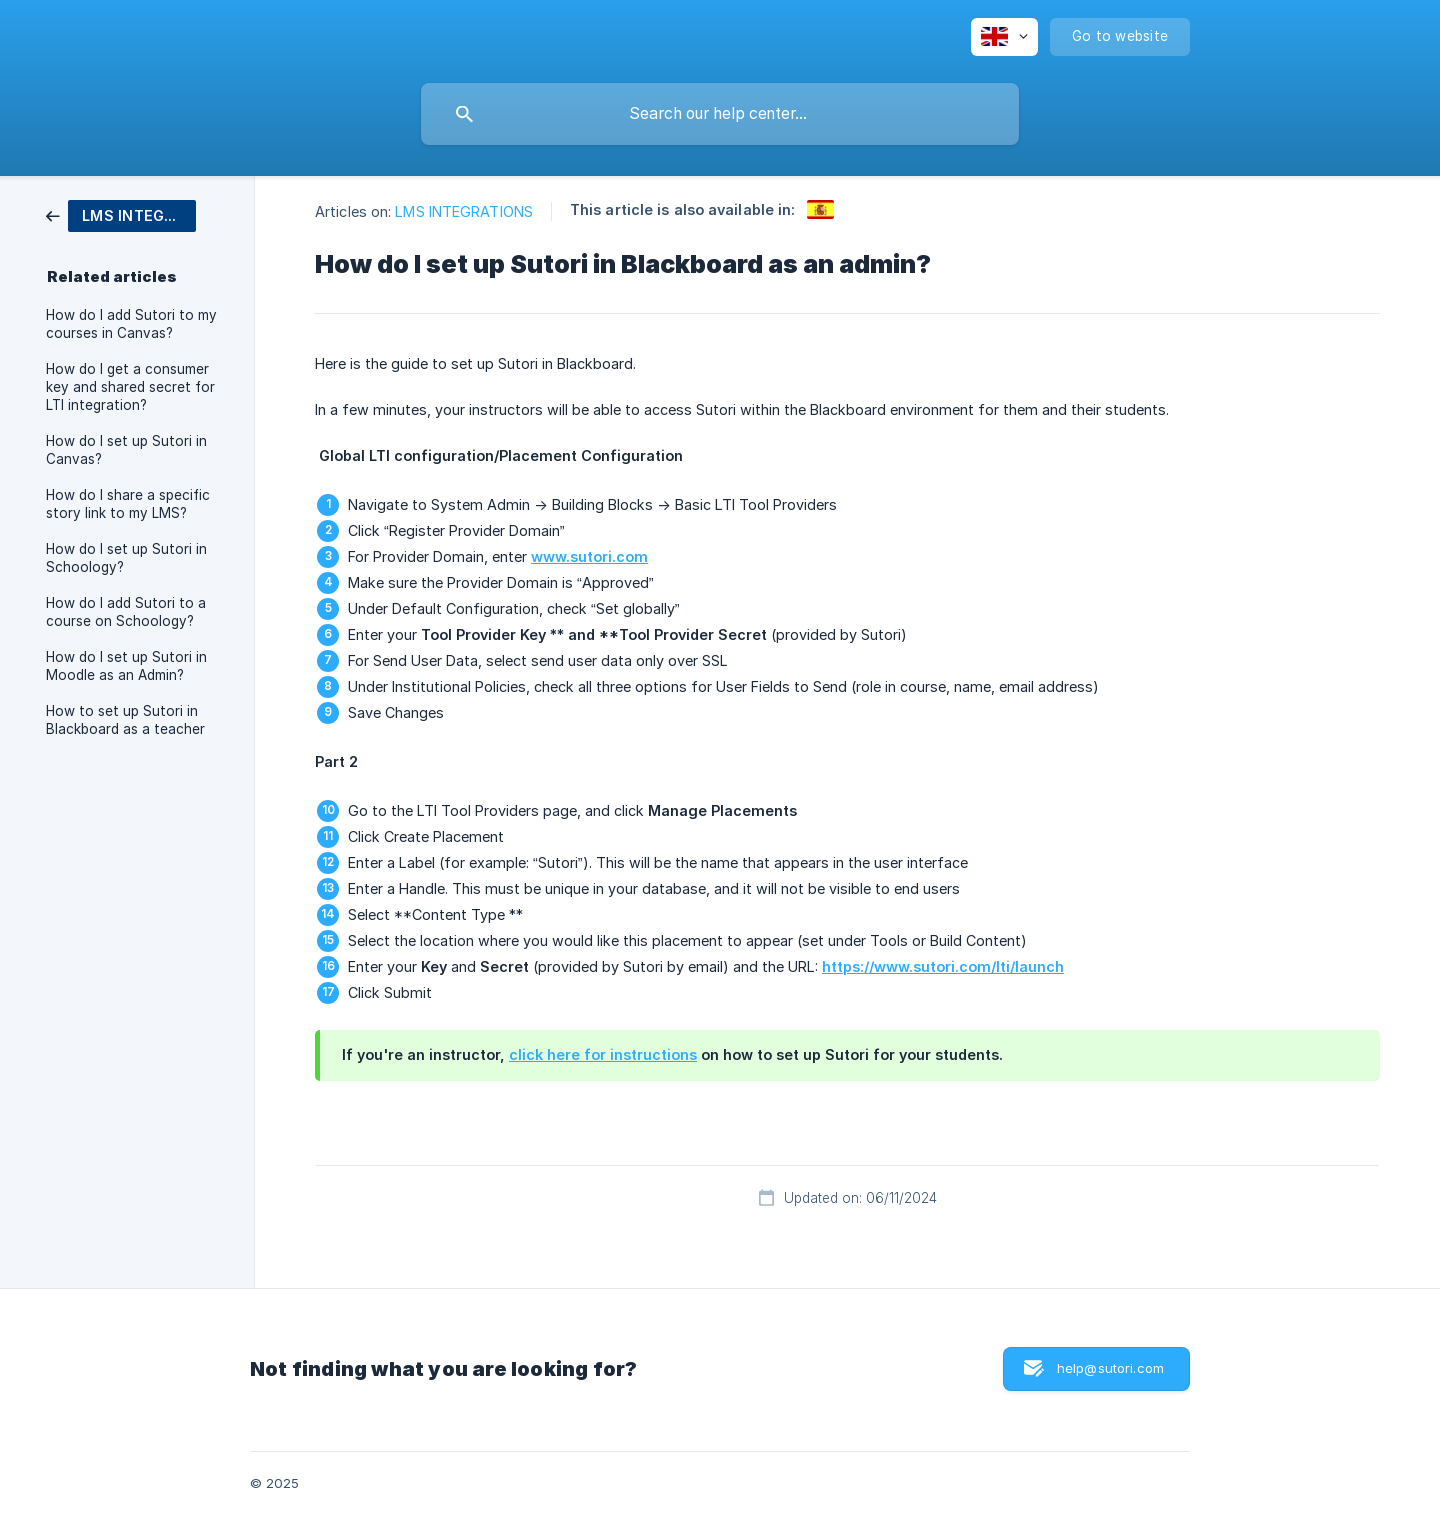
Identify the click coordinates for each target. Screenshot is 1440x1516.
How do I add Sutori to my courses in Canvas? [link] (131, 324)
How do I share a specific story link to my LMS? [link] (128, 504)
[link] (121, 214)
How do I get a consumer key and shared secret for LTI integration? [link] (130, 387)
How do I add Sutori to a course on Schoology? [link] (126, 612)
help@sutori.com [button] (1110, 1368)
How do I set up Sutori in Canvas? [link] (126, 450)
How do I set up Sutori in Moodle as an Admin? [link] (126, 666)
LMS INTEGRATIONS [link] (464, 211)
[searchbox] (720, 114)
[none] (1004, 37)
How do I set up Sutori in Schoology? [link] (126, 558)
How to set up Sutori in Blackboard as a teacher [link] (125, 720)
